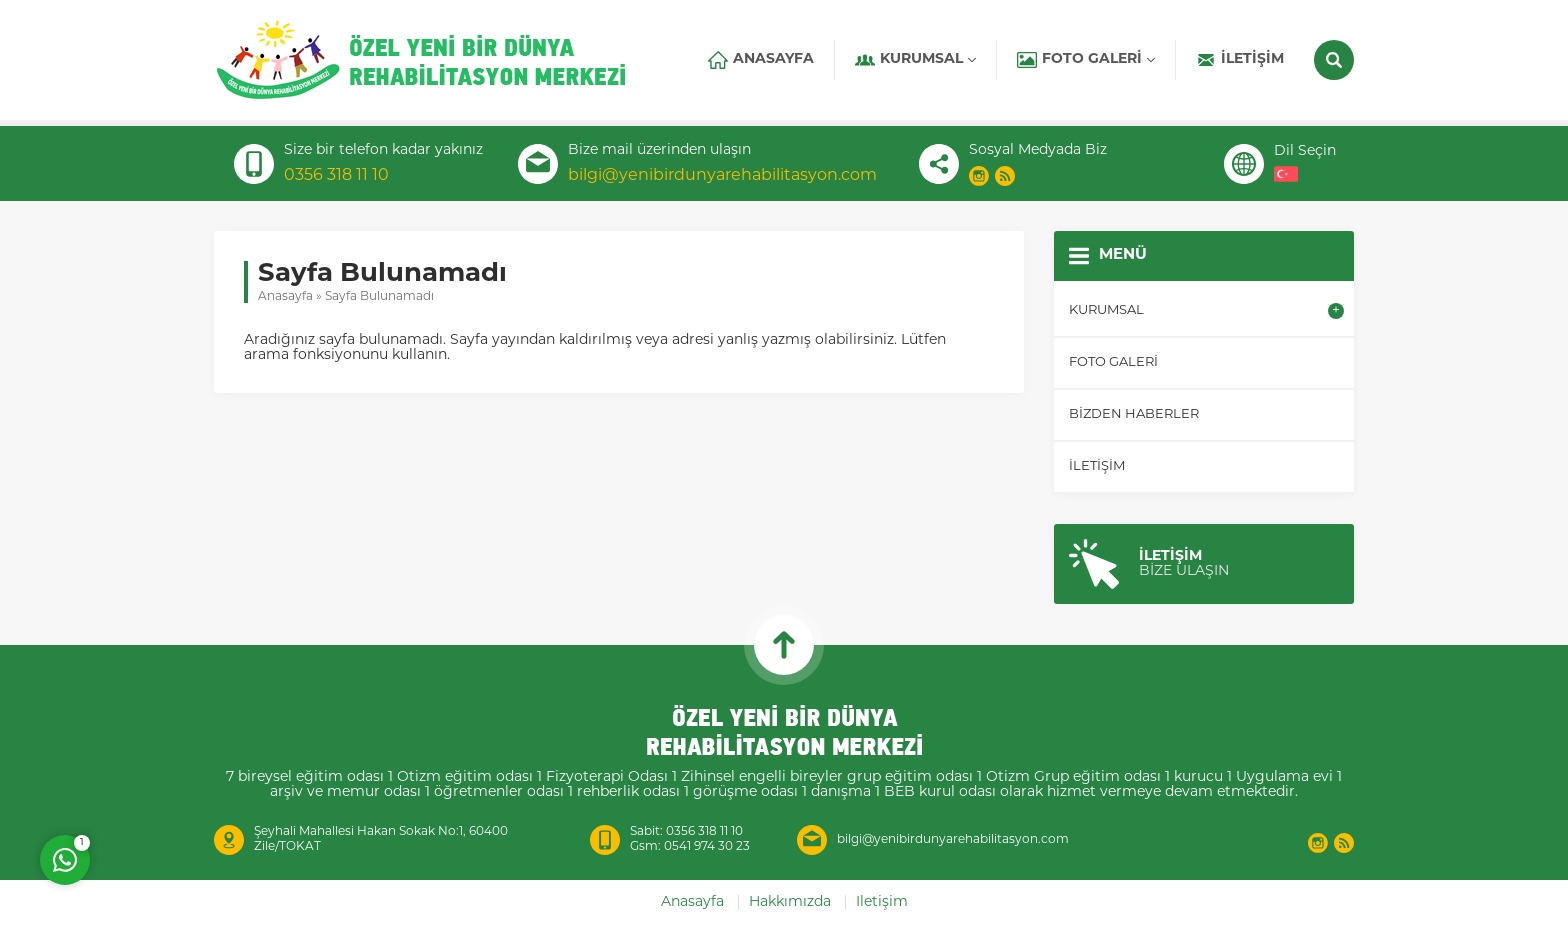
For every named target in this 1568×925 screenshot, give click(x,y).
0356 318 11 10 (336, 176)
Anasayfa (285, 297)
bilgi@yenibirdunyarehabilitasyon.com (722, 176)
